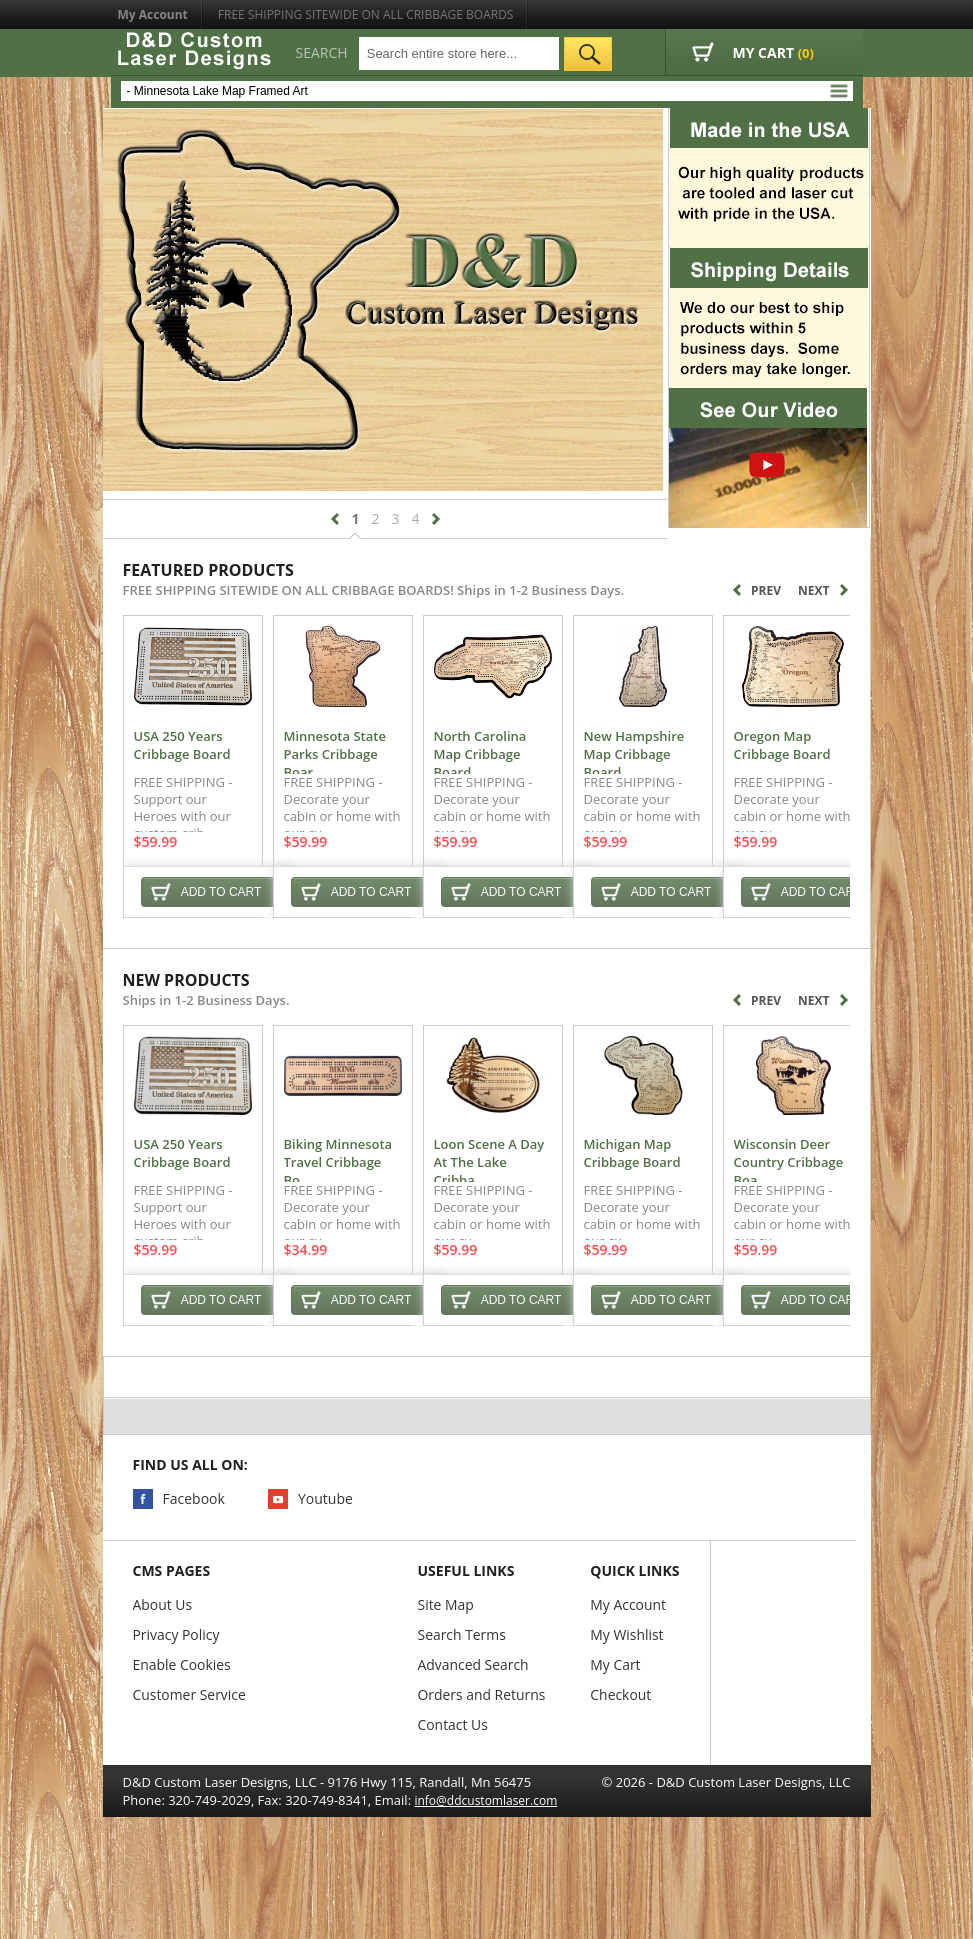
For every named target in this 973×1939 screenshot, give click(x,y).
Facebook (194, 1543)
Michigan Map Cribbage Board (759, 1198)
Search (322, 52)
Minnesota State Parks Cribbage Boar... (388, 769)
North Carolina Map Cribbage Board (564, 769)
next (436, 519)
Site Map (446, 1649)
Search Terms (462, 1679)
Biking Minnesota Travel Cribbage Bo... (393, 1198)
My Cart (616, 1709)
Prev (757, 590)
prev (335, 519)
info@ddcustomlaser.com (485, 1845)
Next (822, 591)
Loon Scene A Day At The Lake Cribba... (566, 1198)
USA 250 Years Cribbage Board (208, 769)
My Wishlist (628, 1679)
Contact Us (453, 1769)
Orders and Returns (482, 1739)
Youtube (325, 1543)
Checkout (621, 1739)
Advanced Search (474, 1709)
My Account (153, 14)
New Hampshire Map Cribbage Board (752, 769)
